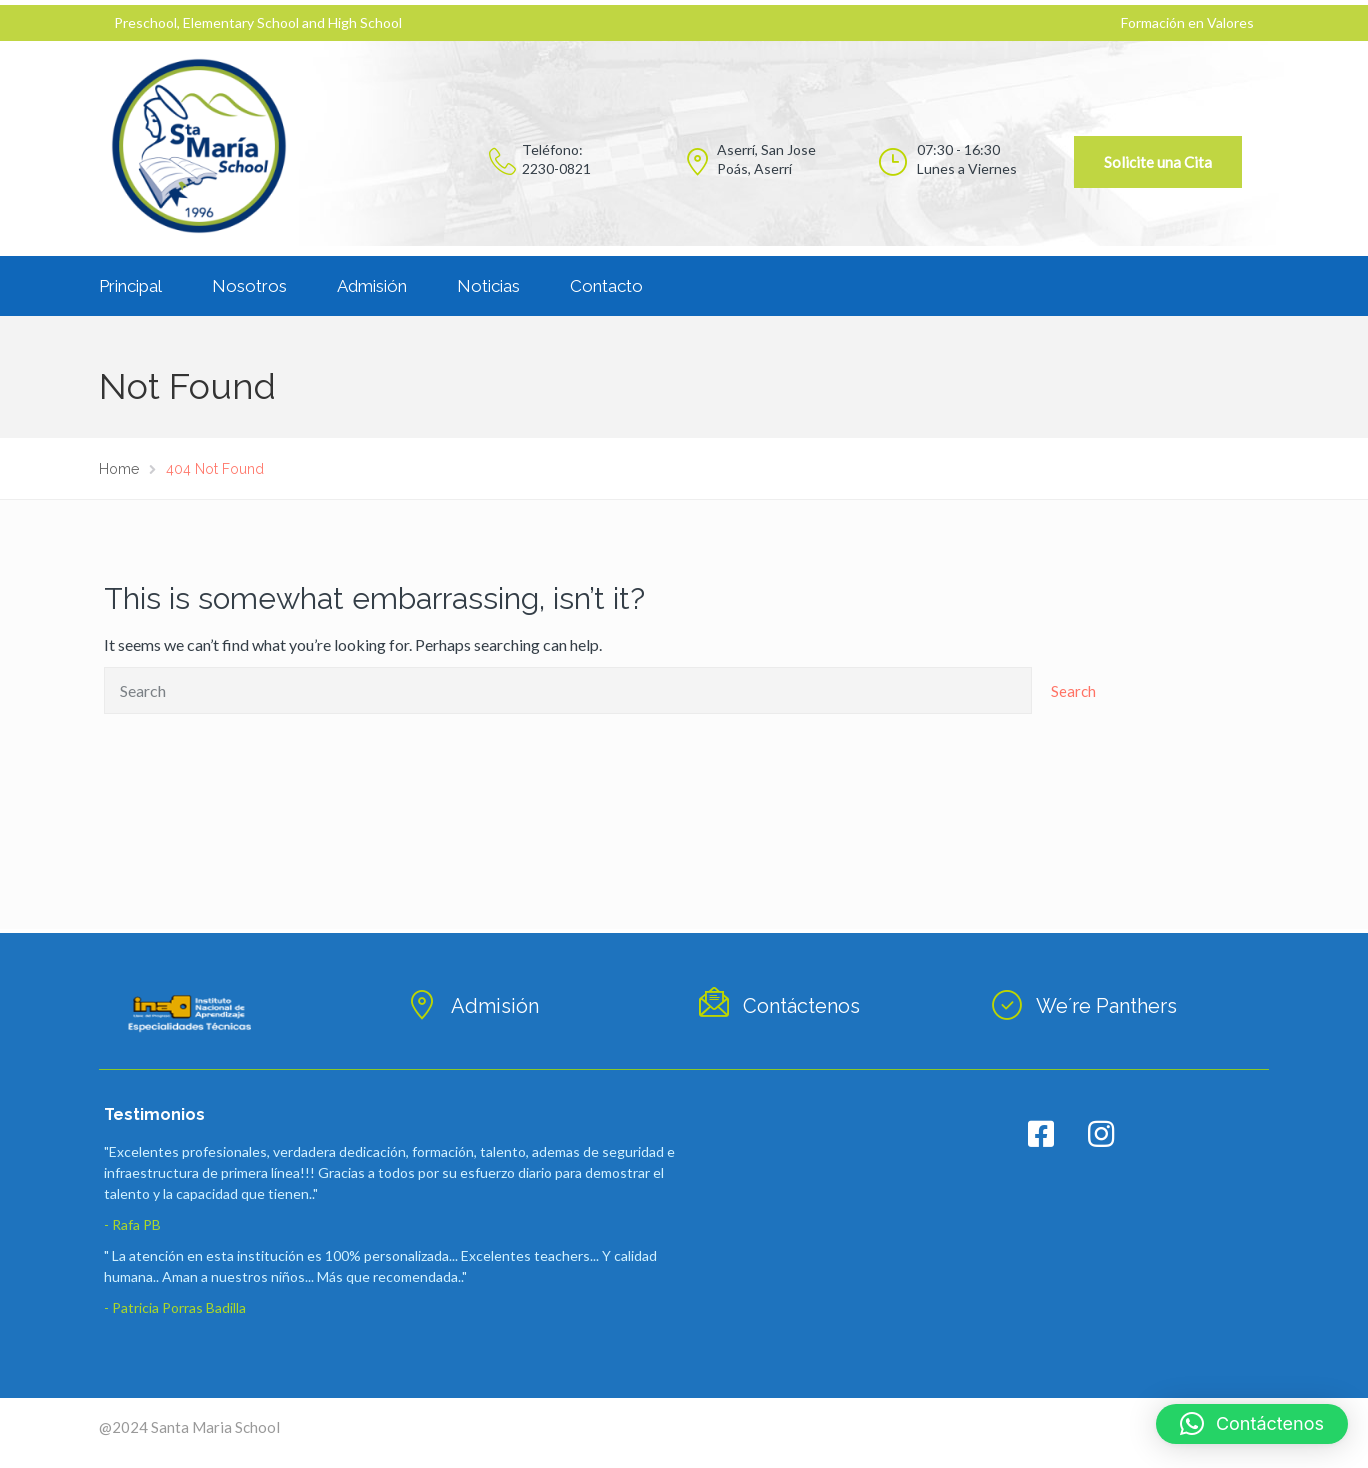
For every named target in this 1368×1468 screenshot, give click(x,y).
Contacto (606, 286)
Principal (130, 286)
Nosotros (249, 286)
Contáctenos (801, 1006)
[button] (1252, 1424)
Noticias (488, 286)
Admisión (372, 286)
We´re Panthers (1106, 1006)
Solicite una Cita (1158, 162)
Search (1073, 691)
